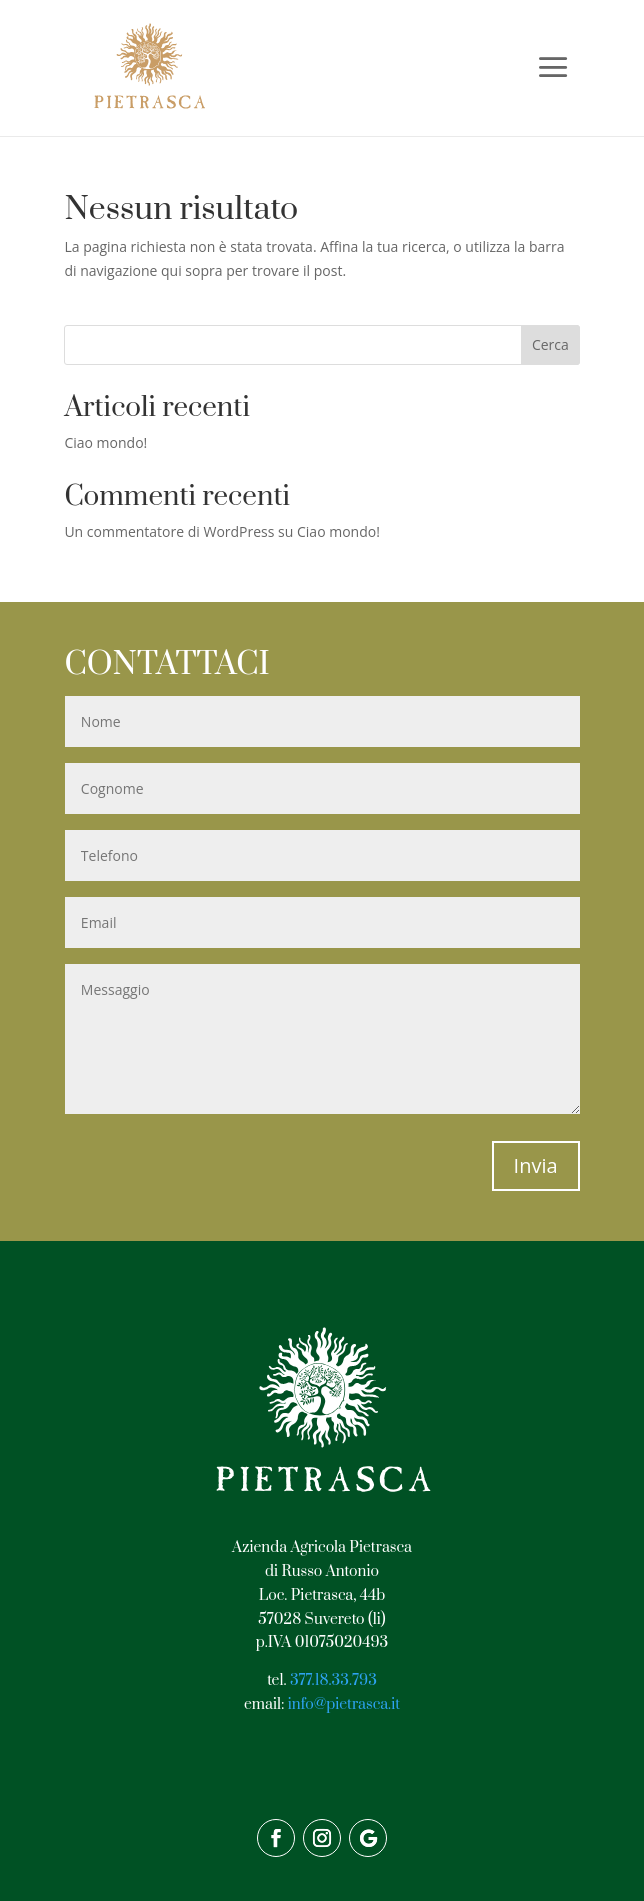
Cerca (550, 344)
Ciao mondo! (105, 442)
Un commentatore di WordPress (169, 531)
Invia (536, 1165)
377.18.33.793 (333, 1680)
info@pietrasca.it (344, 1704)
